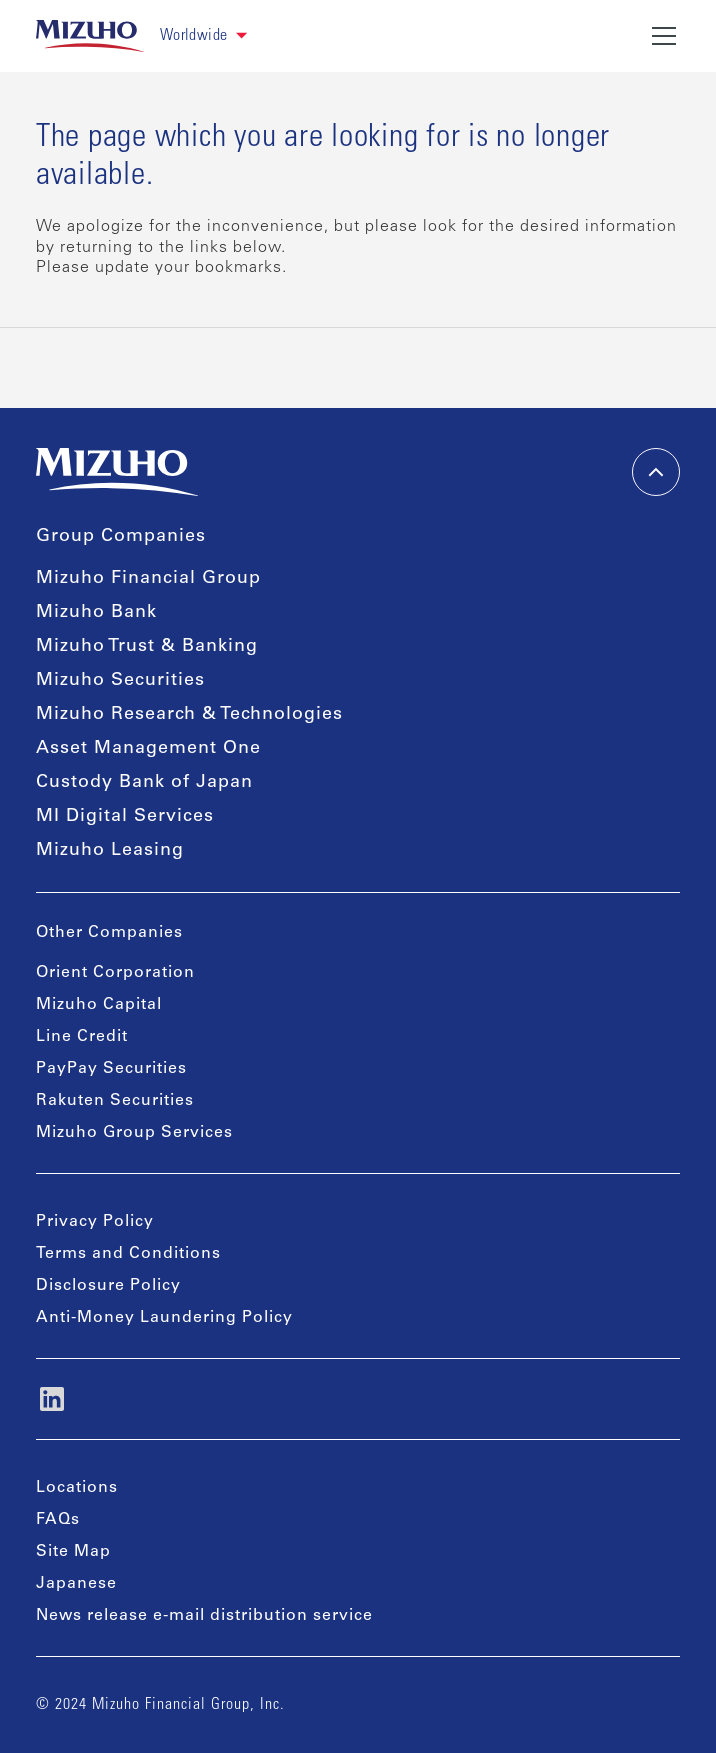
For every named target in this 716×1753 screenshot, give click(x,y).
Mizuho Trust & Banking (147, 647)
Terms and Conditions (128, 1254)
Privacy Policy (95, 1222)
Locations (77, 1488)
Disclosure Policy (108, 1286)
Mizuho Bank (96, 613)
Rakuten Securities (115, 1101)
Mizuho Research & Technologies (189, 715)
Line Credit (82, 1037)
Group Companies (121, 537)
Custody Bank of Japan (144, 783)
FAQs (58, 1520)
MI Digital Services (125, 817)
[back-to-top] (656, 472)
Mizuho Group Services (134, 1133)
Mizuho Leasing (110, 851)
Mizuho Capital (99, 1005)
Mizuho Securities (120, 681)
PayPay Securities (111, 1069)
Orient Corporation (115, 973)
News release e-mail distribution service (204, 1616)
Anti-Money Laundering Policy (164, 1318)
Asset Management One (148, 749)
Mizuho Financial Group (148, 579)
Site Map (73, 1552)
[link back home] (90, 36)
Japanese (76, 1584)
